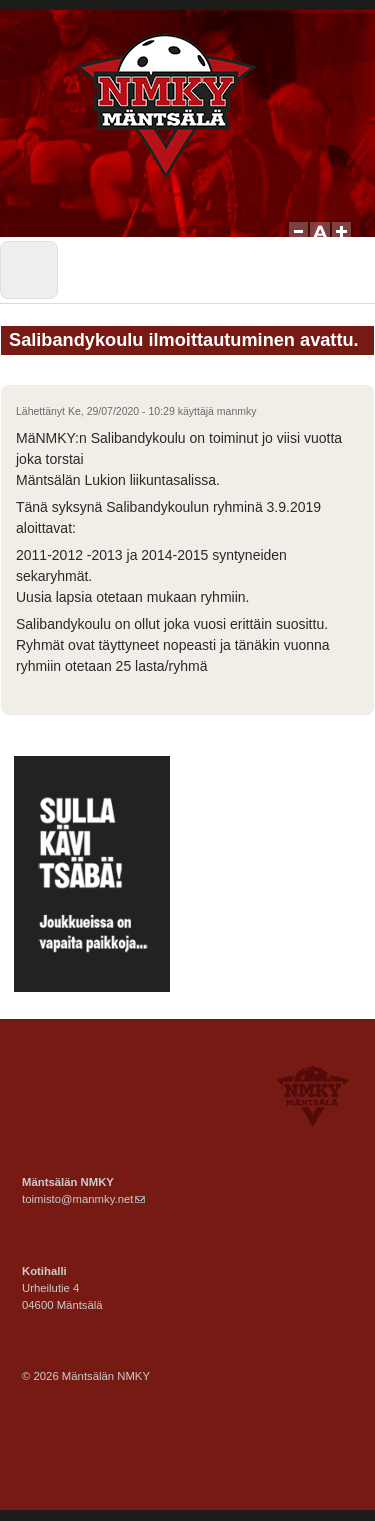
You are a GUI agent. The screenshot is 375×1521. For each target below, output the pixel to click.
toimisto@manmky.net (83, 1199)
